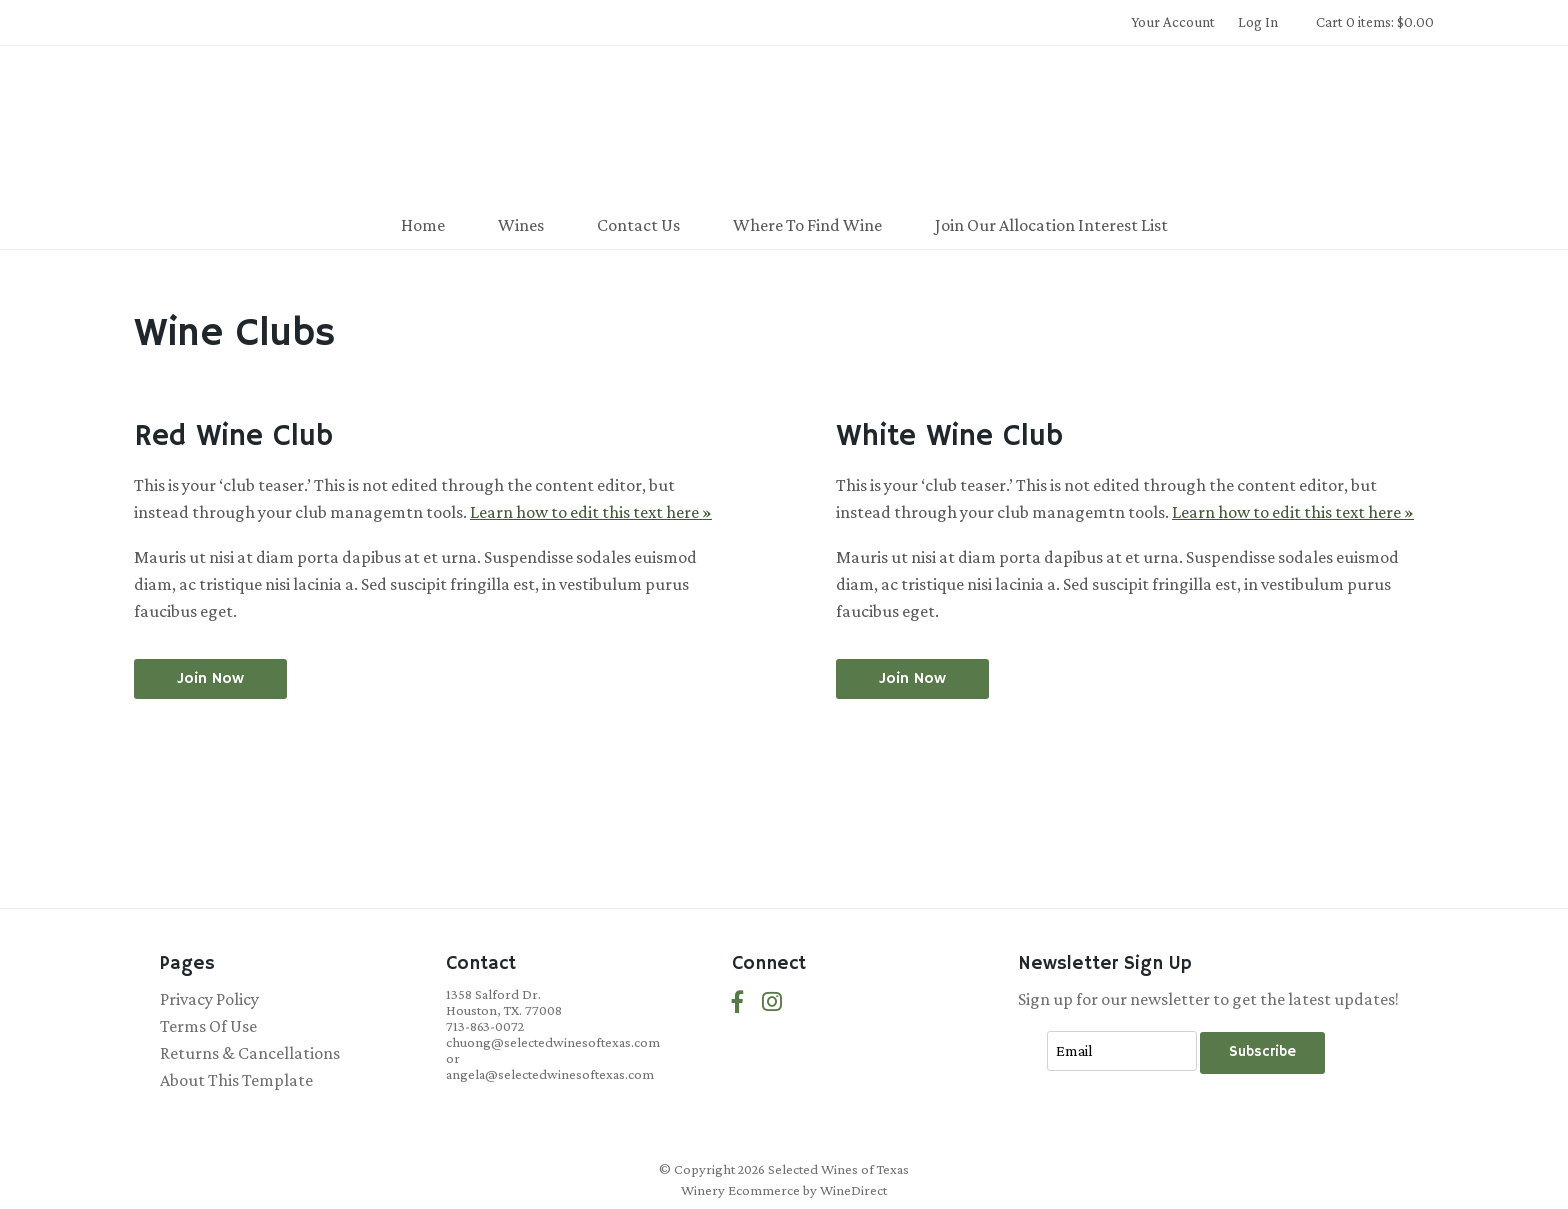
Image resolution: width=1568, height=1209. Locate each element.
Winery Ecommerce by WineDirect (784, 1190)
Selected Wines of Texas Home (784, 126)
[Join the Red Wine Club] (210, 679)
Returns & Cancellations (250, 1053)
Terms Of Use (208, 1026)
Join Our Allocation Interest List (1051, 225)
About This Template (236, 1080)
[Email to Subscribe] (1122, 1051)
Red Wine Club (233, 436)
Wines (521, 225)
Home (423, 225)
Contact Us (638, 225)
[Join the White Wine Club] (912, 679)
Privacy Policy (209, 999)
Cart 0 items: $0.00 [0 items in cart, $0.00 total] (1375, 22)
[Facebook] (738, 1002)
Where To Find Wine (807, 225)
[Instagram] (772, 1002)
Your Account (1173, 22)
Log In (1258, 22)
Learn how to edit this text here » (591, 512)
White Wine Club (949, 436)
